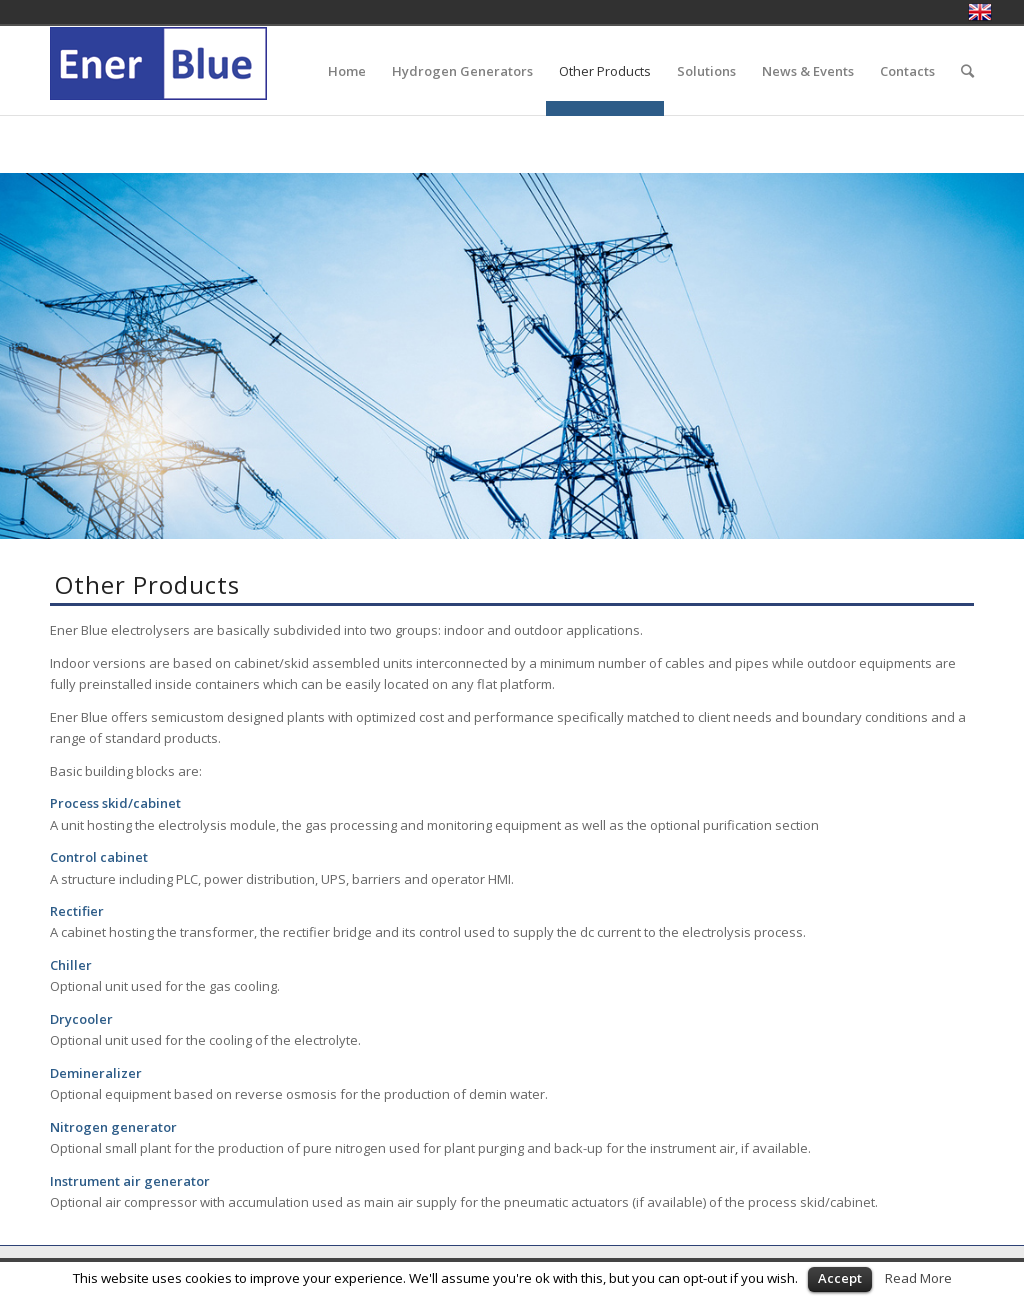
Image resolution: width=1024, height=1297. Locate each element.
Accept (840, 1278)
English (980, 12)
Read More (918, 1278)
